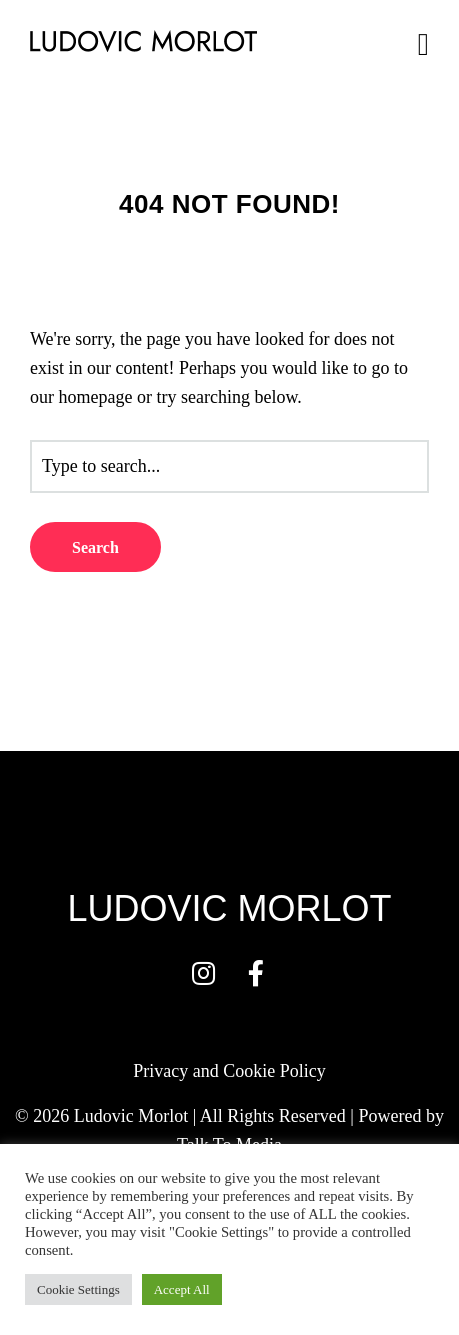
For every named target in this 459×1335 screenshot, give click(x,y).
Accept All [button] (182, 1289)
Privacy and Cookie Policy (229, 1071)
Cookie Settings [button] (78, 1289)
